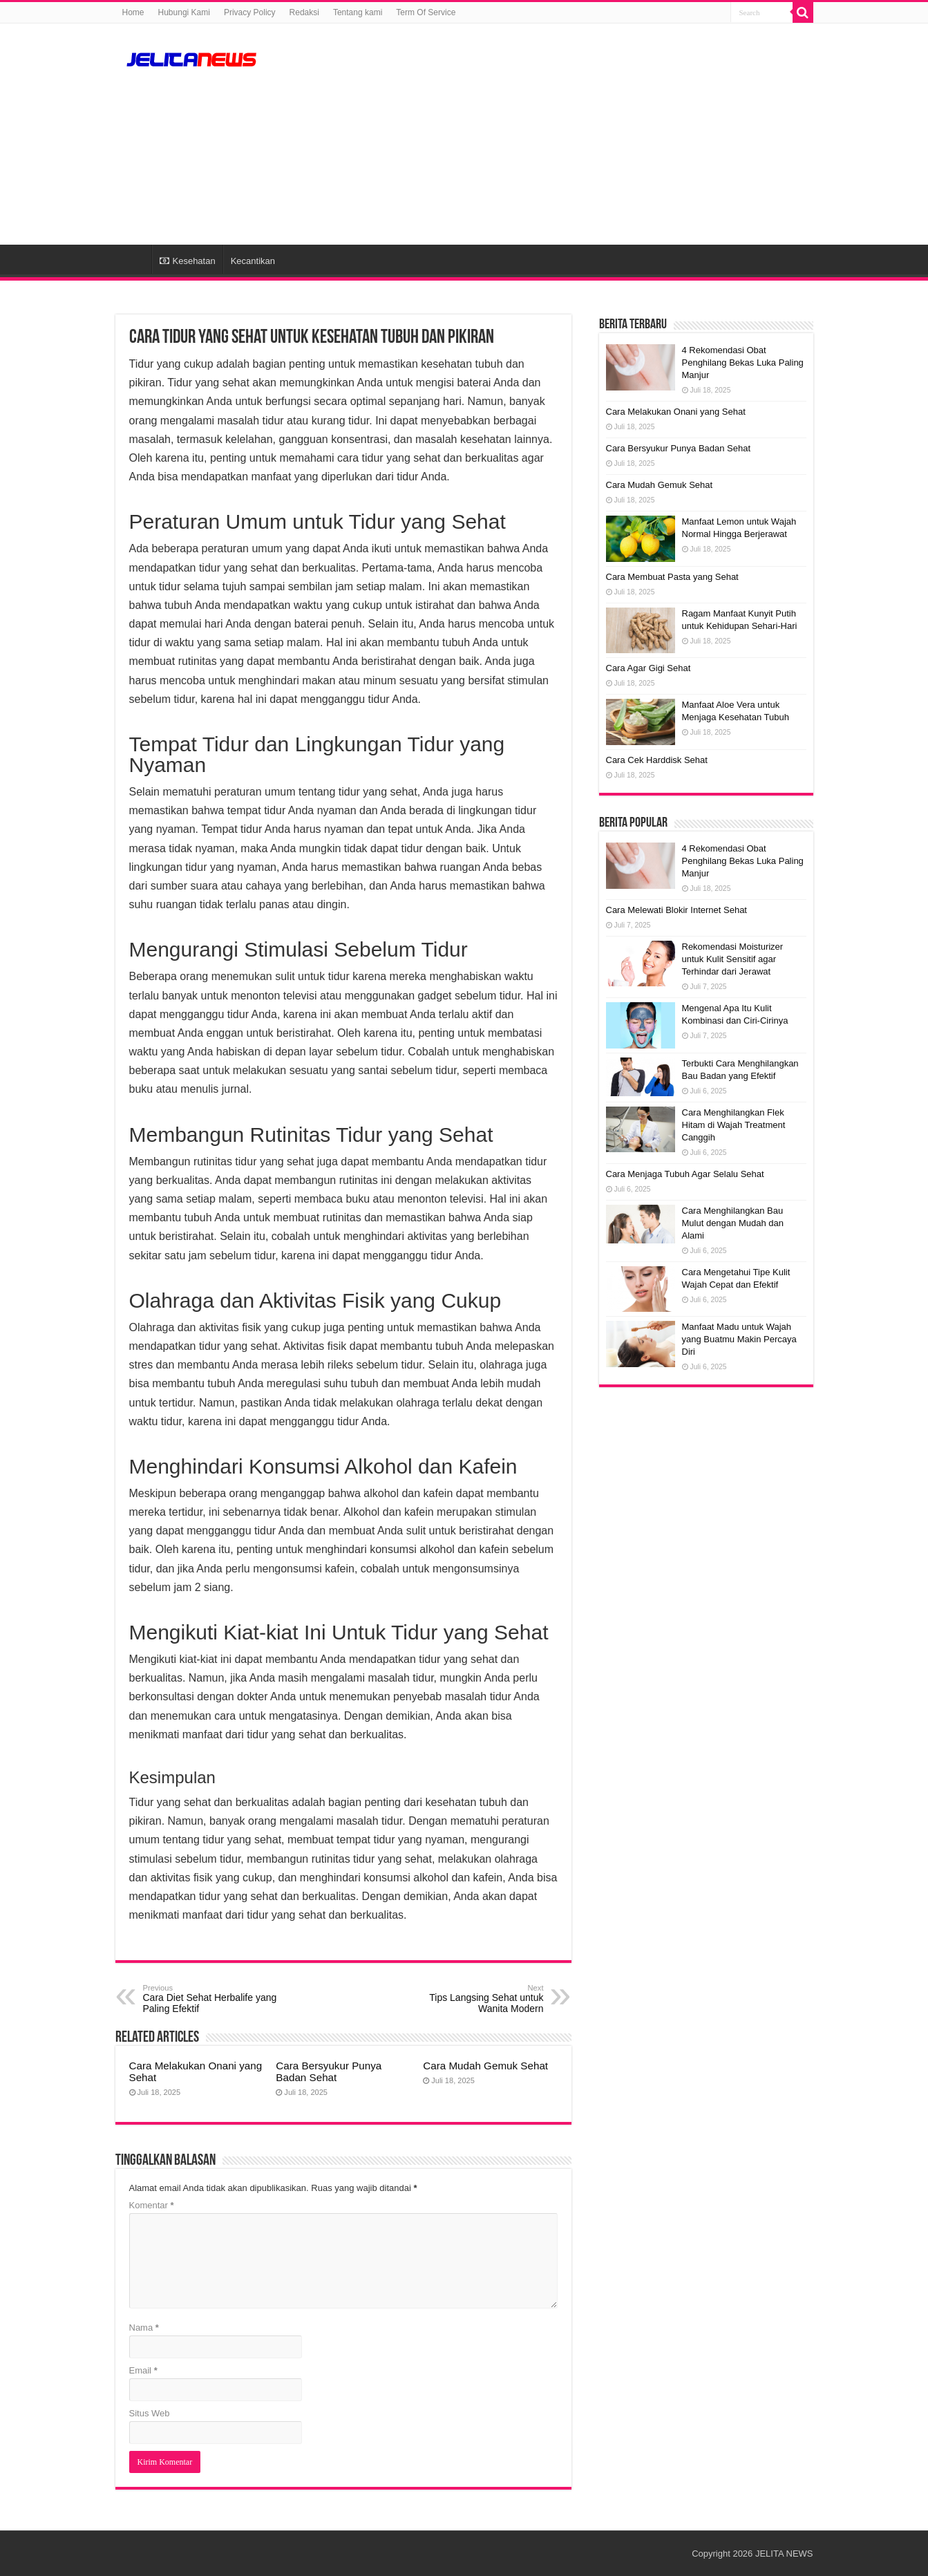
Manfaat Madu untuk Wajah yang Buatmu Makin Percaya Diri (739, 1339)
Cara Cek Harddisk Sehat (657, 760)
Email (143, 2370)
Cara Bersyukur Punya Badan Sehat (328, 2071)
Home (133, 12)
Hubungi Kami (184, 12)
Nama (144, 2327)
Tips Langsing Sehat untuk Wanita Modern (473, 1999)
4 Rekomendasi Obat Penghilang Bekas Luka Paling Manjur (743, 362)
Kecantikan (253, 261)
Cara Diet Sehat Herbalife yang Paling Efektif (214, 1999)
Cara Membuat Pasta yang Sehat (672, 577)
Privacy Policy (250, 12)
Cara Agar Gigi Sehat (648, 668)
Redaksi (304, 12)
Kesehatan (188, 261)
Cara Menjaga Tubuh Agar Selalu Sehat (685, 1174)
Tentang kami (357, 12)
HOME (133, 259)
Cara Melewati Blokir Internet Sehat (676, 910)
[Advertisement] (551, 134)
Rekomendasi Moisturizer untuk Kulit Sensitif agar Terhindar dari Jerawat (733, 959)
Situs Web (149, 2413)
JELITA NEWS (784, 2553)
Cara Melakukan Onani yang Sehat (676, 411)
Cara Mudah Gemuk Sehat (485, 2065)
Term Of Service (425, 12)
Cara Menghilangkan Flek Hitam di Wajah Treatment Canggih (734, 1125)
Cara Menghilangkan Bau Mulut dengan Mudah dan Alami (733, 1223)
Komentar (151, 2205)
